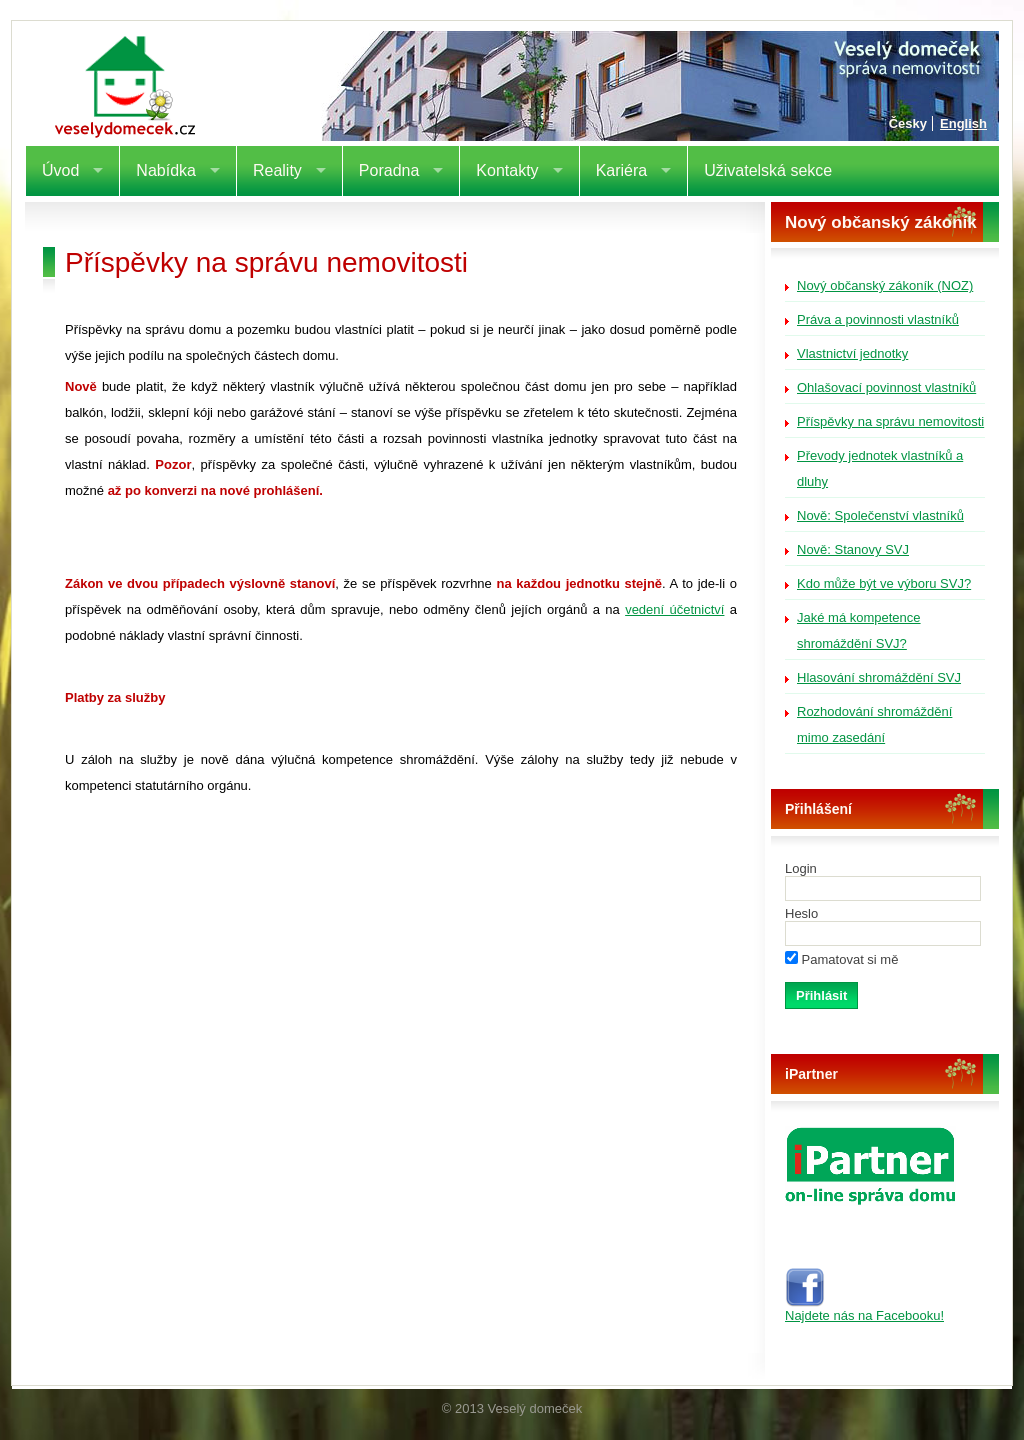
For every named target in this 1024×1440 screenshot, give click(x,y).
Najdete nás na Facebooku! (864, 1309)
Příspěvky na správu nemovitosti (890, 421)
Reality (277, 170)
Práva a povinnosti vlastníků (878, 319)
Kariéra (622, 170)
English (963, 123)
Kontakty (507, 170)
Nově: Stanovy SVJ (853, 549)
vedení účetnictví (674, 609)
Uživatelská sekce (768, 170)
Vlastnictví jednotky (852, 353)
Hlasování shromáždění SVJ (879, 677)
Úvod (60, 170)
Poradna (389, 170)
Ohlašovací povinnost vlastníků (886, 387)
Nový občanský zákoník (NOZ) (885, 285)
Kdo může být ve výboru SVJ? (884, 583)
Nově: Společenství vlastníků (880, 515)
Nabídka (166, 170)
